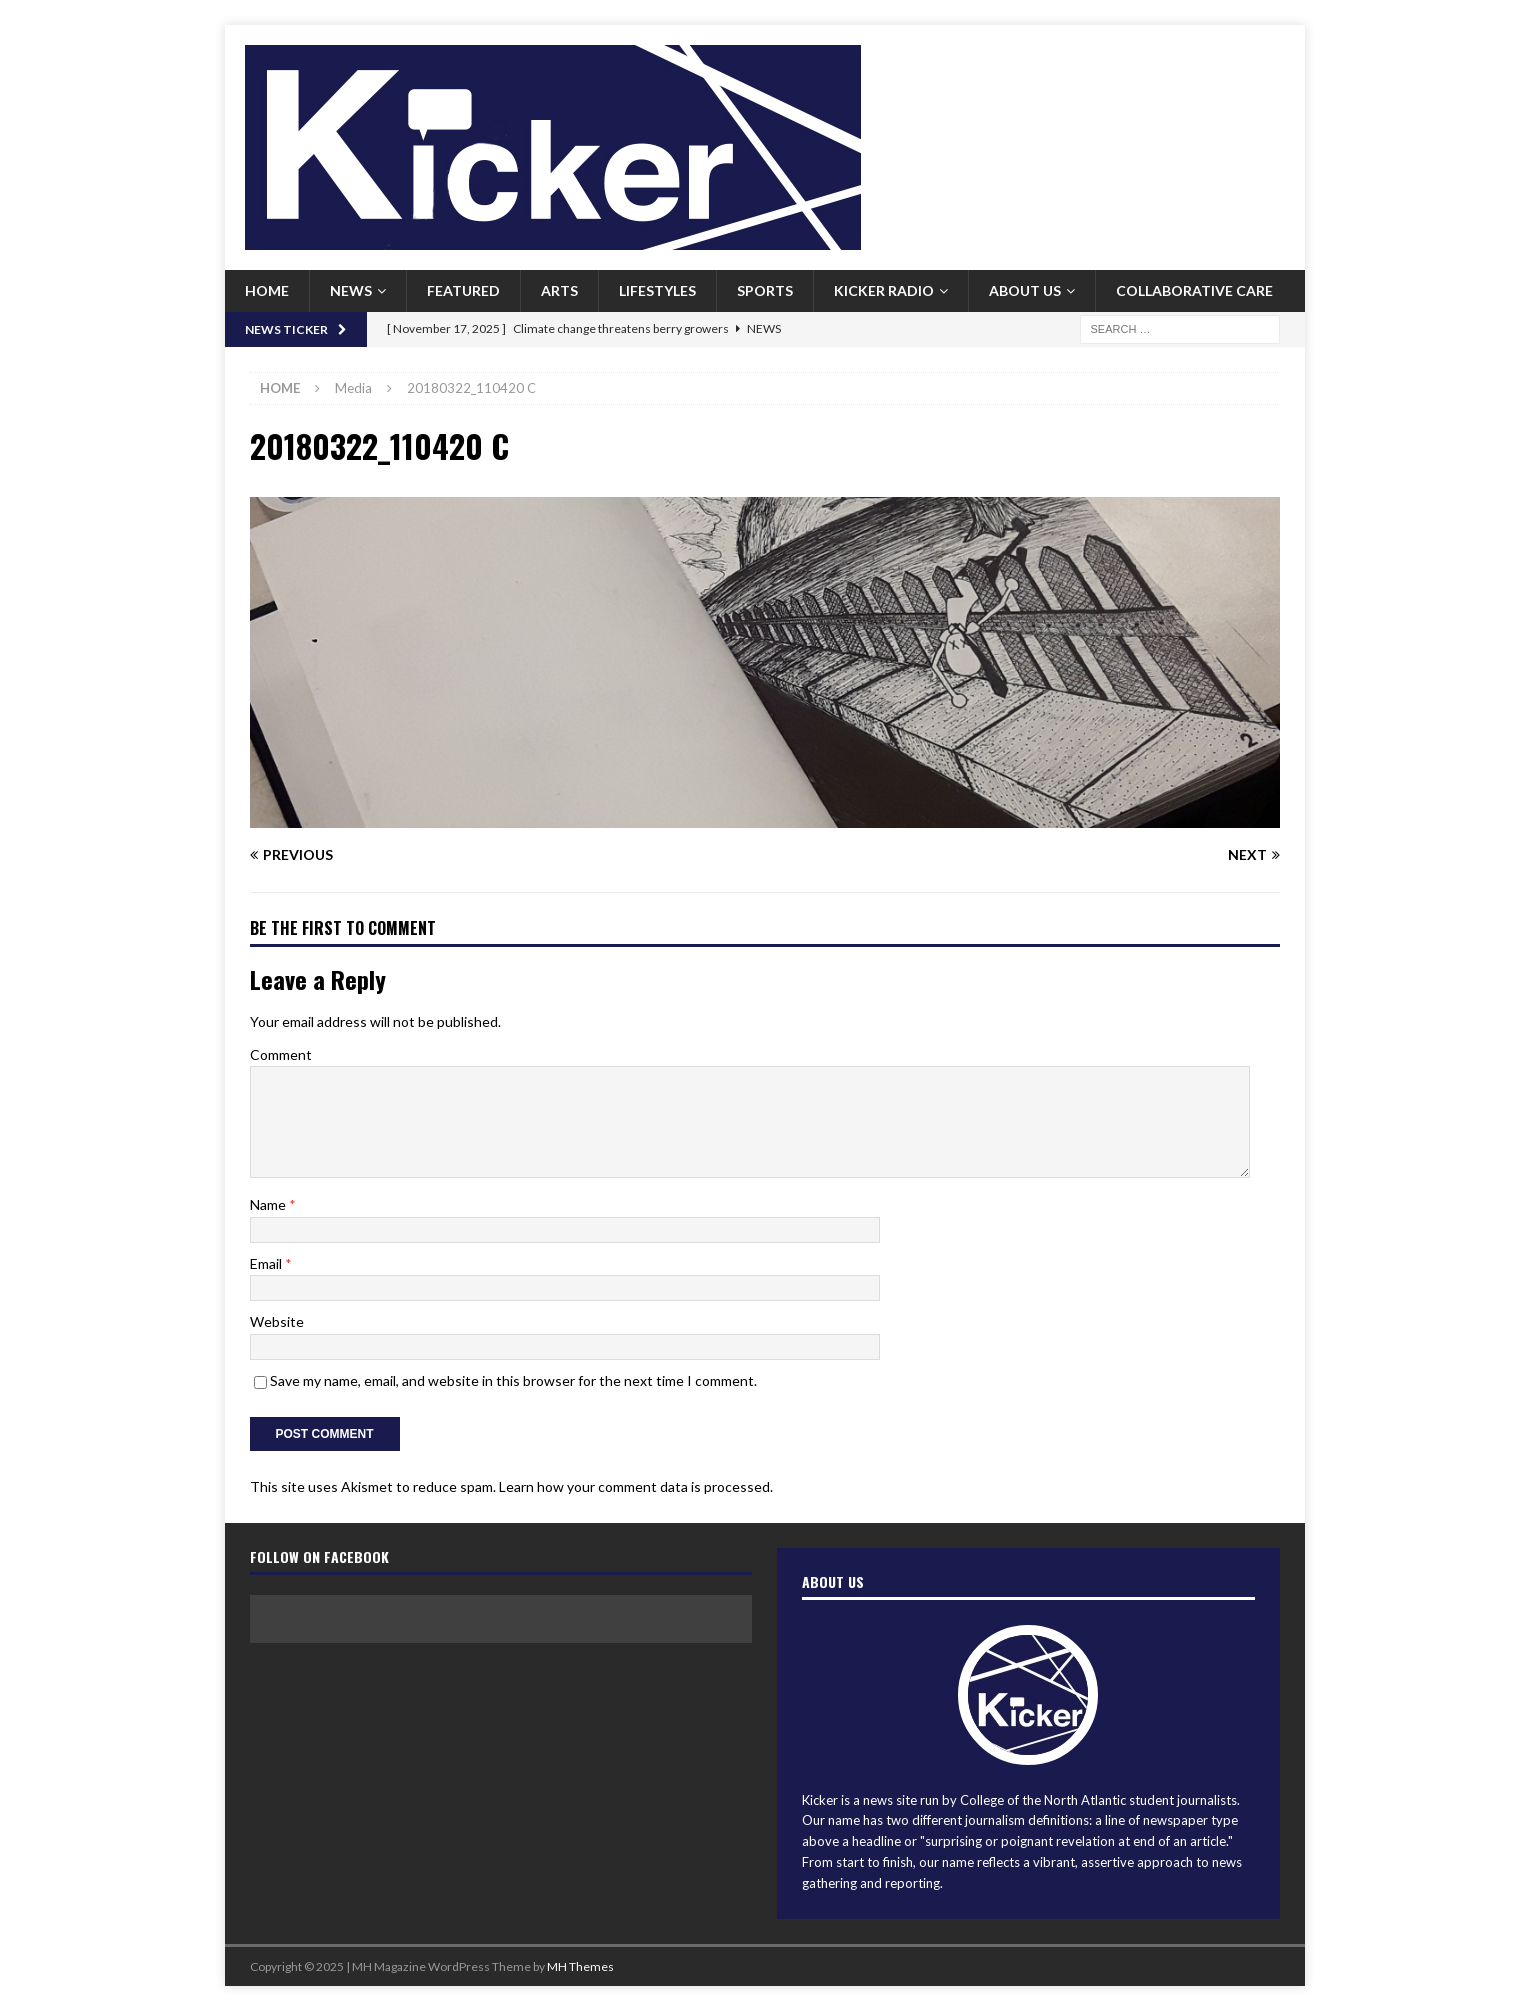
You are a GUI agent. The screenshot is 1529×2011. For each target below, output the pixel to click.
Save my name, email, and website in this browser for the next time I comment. (513, 1380)
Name (269, 1204)
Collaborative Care (1194, 290)
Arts (559, 290)
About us (1025, 290)
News (351, 290)
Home (267, 290)
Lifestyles (657, 290)
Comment (281, 1054)
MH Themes (580, 1966)
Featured (463, 290)
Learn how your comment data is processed (634, 1486)
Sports (765, 290)
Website (277, 1321)
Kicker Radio (884, 290)
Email (267, 1263)
